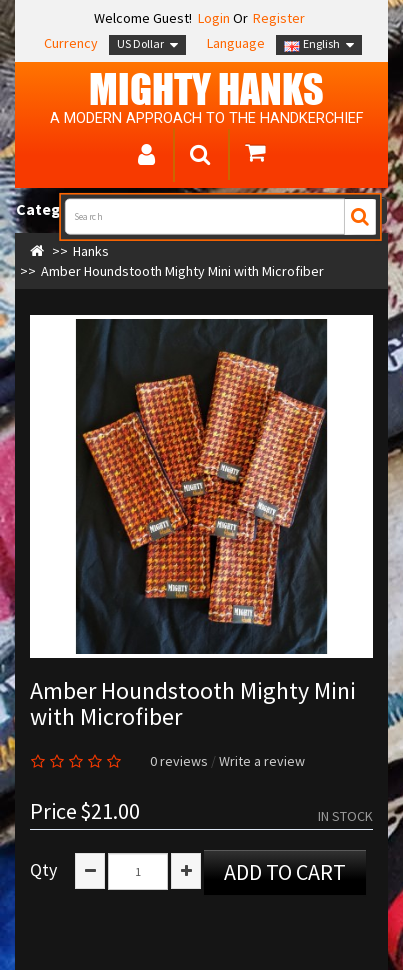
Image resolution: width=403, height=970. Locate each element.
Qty (43, 870)
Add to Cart (285, 872)
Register (279, 18)
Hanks (91, 251)
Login (212, 18)
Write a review (262, 761)
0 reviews (179, 761)
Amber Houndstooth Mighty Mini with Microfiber (182, 271)
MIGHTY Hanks (206, 89)
